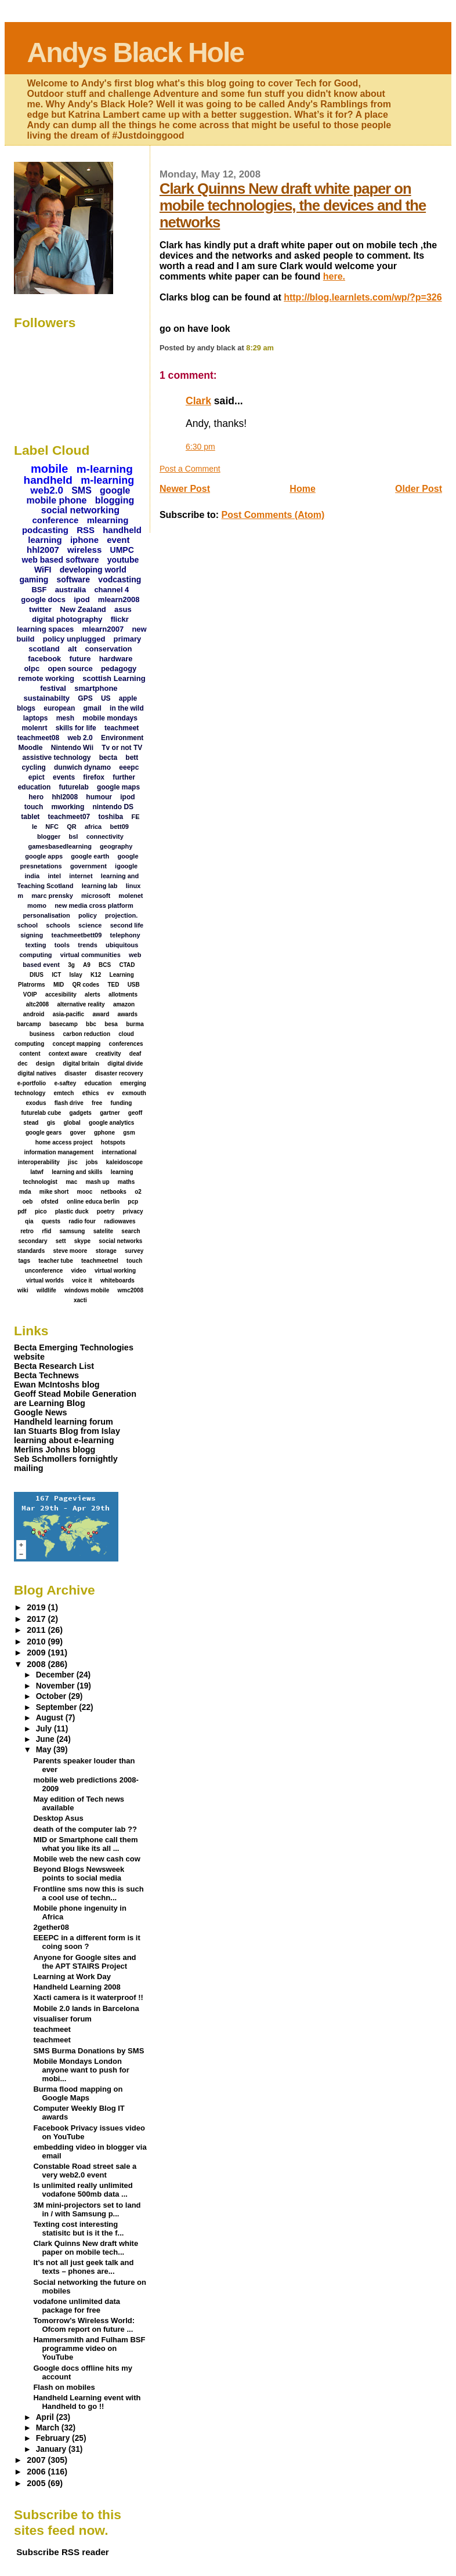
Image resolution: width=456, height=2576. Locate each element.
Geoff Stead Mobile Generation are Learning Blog (75, 1398)
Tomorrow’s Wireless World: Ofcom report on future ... (84, 2325)
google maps (118, 787)
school (27, 925)
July (45, 1728)
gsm (129, 1132)
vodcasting (119, 579)
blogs (26, 708)
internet (80, 875)
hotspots (113, 1142)
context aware (68, 1053)
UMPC (122, 550)
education (98, 1083)
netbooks (113, 1192)
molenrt (34, 728)
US (106, 698)
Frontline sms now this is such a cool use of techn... (88, 1893)
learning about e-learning (64, 1440)
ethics (90, 1093)
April (46, 2417)
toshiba (111, 817)
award (100, 1014)
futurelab (74, 787)
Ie (34, 826)
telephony (125, 935)
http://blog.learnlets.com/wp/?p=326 (362, 297)
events (64, 777)
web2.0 (46, 490)
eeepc (129, 767)
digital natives (36, 1073)
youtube (123, 559)
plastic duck (72, 1211)
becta (108, 757)
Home (302, 489)
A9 (87, 965)
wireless (84, 550)
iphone (84, 540)
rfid (46, 1231)
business (42, 1034)
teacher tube (55, 1261)
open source (70, 668)
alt (72, 648)
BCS (105, 965)
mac (71, 1182)
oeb (28, 1201)
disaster (75, 1073)
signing (31, 935)
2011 (37, 1630)
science (90, 925)
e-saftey (65, 1083)
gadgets (81, 1113)
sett (61, 1241)
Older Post (418, 489)
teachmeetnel (99, 1261)
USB (134, 984)
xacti (80, 1300)
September (57, 1707)
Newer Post (185, 489)
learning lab (100, 885)
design (45, 1063)
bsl (73, 836)
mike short (54, 1192)
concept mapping (77, 1044)
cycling (33, 767)
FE (135, 816)
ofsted (50, 1201)
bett (131, 757)
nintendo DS (112, 807)
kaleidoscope (124, 1162)
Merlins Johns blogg (54, 1449)
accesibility (61, 994)
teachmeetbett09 (77, 935)
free (97, 1103)
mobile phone (57, 500)
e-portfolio (31, 1083)
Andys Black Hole (135, 52)
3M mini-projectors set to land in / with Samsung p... (86, 2209)
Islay (75, 975)
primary (128, 639)
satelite (103, 1231)
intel (54, 875)
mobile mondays (109, 718)
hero (36, 797)
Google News (40, 1412)
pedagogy (118, 668)
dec (22, 1063)
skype (82, 1241)
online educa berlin (93, 1201)
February (54, 2438)
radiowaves (119, 1221)
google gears (43, 1132)
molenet (130, 895)
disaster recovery (119, 1073)
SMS (81, 490)
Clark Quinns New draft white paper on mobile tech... (85, 2247)
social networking (80, 510)
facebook (44, 658)
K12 (96, 975)
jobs (92, 1162)
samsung (72, 1231)
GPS (85, 698)
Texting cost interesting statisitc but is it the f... (78, 2228)
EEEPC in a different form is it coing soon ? (86, 1942)
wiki (22, 1290)
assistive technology (56, 757)
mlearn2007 (103, 629)
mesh (65, 718)
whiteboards (117, 1280)
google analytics (111, 1122)
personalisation (46, 915)
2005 (37, 2483)
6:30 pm (200, 446)
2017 (37, 1619)
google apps (44, 856)
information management (58, 1152)
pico (41, 1211)
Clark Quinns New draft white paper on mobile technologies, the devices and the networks (293, 205)
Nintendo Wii (72, 748)
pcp (133, 1201)
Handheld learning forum (63, 1421)
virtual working (115, 1270)
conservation (108, 648)
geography (116, 846)
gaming (34, 579)
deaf (135, 1053)
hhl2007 (43, 550)
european (59, 708)
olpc (31, 668)
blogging (115, 500)
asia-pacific (68, 1014)
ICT (56, 975)
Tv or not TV (122, 748)
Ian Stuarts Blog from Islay (67, 1431)
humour (99, 797)
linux (133, 885)
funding (121, 1103)
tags (24, 1261)
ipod (81, 599)
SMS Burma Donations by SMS (88, 2050)
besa (111, 1024)
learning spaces (45, 629)
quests (51, 1221)
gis (51, 1122)
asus (123, 609)
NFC (52, 826)
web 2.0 (79, 738)
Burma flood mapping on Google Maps (77, 2093)
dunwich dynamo (82, 767)
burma (135, 1024)
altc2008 (37, 1004)
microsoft (95, 895)
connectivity (105, 836)
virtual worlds (45, 1280)
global (71, 1122)
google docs (43, 599)
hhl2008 (65, 797)
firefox (93, 777)
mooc (85, 1192)
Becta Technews (46, 1375)
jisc (73, 1162)
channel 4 (111, 589)
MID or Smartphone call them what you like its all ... (85, 1844)
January (52, 2449)
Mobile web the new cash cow (86, 1858)
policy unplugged (74, 639)
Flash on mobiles (64, 2387)
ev (110, 1093)
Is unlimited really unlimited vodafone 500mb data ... (82, 2189)
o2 (138, 1192)
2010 (37, 1641)
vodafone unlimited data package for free (76, 2305)
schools (58, 925)
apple (128, 698)
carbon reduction (86, 1034)
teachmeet (121, 728)
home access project (64, 1142)
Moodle (31, 748)
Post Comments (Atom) (273, 515)
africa (93, 826)
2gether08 (51, 1927)
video (78, 1270)
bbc (91, 1024)
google (115, 490)
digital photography (67, 619)
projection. (121, 915)
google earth (90, 856)
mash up (97, 1182)
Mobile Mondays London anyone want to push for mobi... (81, 2070)
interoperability (39, 1162)
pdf (22, 1211)
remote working (46, 678)
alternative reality (80, 1004)
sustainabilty (47, 698)
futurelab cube (41, 1113)
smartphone (95, 688)
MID (58, 984)
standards (31, 1251)
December (56, 1675)
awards (127, 1014)
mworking (68, 807)
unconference (44, 1270)
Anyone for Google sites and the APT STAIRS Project (84, 1961)
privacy (133, 1211)
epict (36, 777)
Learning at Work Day (72, 1976)
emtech (63, 1093)
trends (87, 944)
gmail (93, 708)
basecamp (63, 1024)
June (46, 1739)
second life (126, 925)
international (119, 1152)
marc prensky (52, 895)
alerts (92, 994)
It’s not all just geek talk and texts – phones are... (83, 2267)
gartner (110, 1113)
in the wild (127, 708)
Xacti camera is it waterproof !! (88, 1997)
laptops (35, 718)
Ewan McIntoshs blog (57, 1384)
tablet (30, 817)
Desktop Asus (58, 1818)
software (74, 579)
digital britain (81, 1063)
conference (55, 520)
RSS (86, 530)
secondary (32, 1241)
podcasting (45, 530)
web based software (60, 559)
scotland (43, 648)
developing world (93, 569)
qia (29, 1221)
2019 (37, 1607)
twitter (40, 609)
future (80, 658)
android (34, 1014)
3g (71, 965)
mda (25, 1192)
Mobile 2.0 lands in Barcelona (86, 2008)
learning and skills (77, 1172)
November (56, 1686)
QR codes (85, 984)
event (118, 540)
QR (72, 826)
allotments (122, 994)
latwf (37, 1172)
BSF (38, 589)
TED (113, 984)
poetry (106, 1211)
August (51, 1717)
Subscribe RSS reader (62, 2552)
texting (35, 944)
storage (106, 1251)
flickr (120, 619)
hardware (116, 658)
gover (77, 1132)
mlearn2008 (119, 599)
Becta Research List (54, 1366)
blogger (48, 836)
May (44, 1749)
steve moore (70, 1251)
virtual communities (90, 954)
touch (134, 1261)
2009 (37, 1652)
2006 (37, 2471)
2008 (37, 1664)
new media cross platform (94, 905)
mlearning (108, 520)
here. (334, 276)
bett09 (119, 826)
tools (62, 944)
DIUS (37, 975)
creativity (108, 1053)
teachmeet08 (38, 738)
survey (134, 1251)
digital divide (125, 1063)
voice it (82, 1280)
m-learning (107, 480)
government (88, 866)
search (130, 1231)
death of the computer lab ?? (85, 1829)
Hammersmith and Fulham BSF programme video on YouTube (89, 2348)
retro (27, 1231)
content (29, 1053)
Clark (198, 401)
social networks (120, 1241)
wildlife (46, 1290)
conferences (126, 1044)
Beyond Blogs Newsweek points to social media (78, 1873)
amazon (124, 1004)
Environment (122, 738)
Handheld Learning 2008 (76, 1987)
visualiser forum (62, 2019)
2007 (37, 2460)
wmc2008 (130, 1290)
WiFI (42, 569)
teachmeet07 (69, 817)
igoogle (126, 866)
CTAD (127, 965)
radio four (82, 1221)
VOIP (30, 994)
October (52, 1696)
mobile (49, 468)
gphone (104, 1132)
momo (36, 905)
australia (70, 589)
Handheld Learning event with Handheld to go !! (86, 2402)
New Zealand (83, 609)
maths (126, 1182)
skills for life (76, 728)
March (48, 2427)
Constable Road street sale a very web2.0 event (84, 2170)
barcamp (29, 1024)
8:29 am (260, 347)
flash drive (69, 1103)
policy (87, 915)
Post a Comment (190, 468)
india (32, 875)
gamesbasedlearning (59, 846)
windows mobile (86, 1290)
